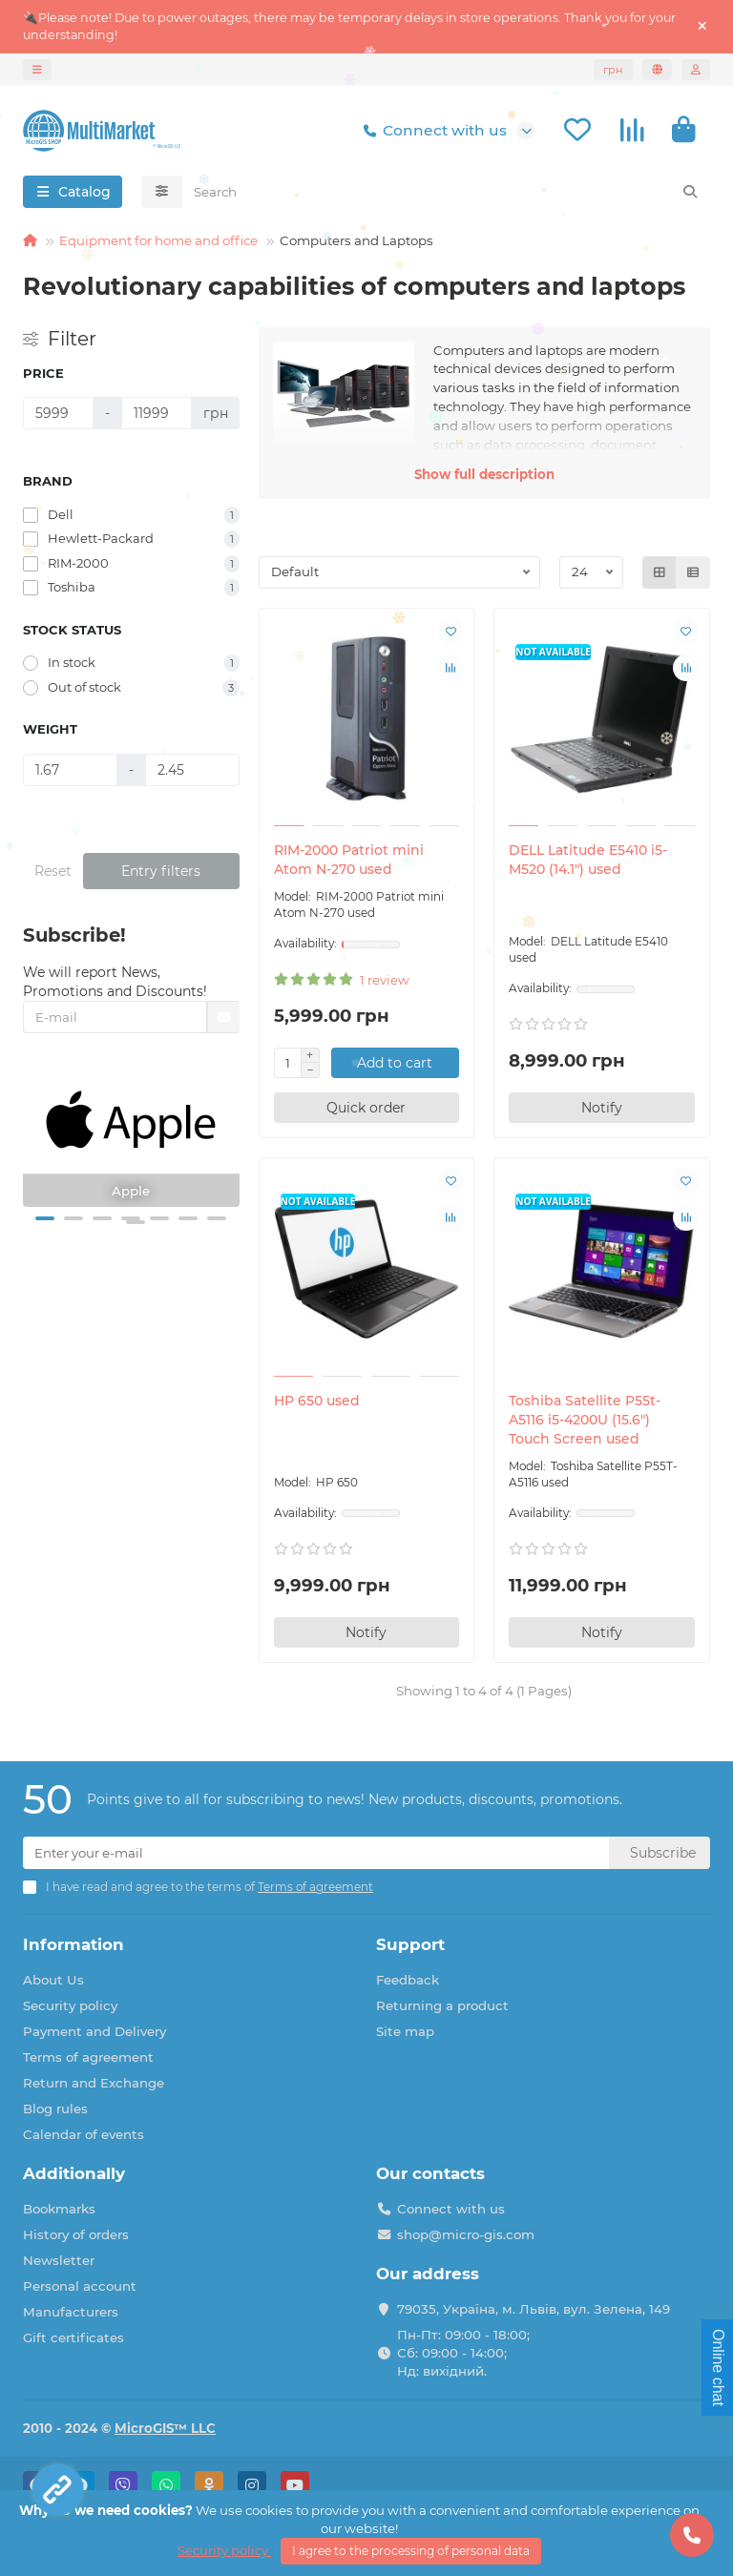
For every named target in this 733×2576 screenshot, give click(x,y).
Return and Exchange (93, 2082)
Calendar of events (83, 2134)
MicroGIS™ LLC (165, 2428)
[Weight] (70, 770)
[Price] (58, 413)
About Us (53, 1979)
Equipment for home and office (158, 240)
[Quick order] (367, 1107)
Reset (53, 871)
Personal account (79, 2286)
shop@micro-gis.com (465, 2234)
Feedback (407, 1979)
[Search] (446, 192)
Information (73, 1944)
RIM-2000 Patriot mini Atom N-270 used (349, 859)
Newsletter (58, 2260)
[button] (44, 1218)
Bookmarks (59, 2208)
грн (613, 69)
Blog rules (55, 2108)
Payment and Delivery (94, 2031)
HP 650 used (317, 1400)
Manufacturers (70, 2311)
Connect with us (431, 130)
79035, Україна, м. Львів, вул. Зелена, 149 (533, 2308)
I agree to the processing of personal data (411, 2551)
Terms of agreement (88, 2057)
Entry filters (160, 871)
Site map (405, 2031)
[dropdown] (37, 69)
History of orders (76, 2234)
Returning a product (442, 2005)
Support (410, 1944)
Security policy (70, 2005)
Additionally (74, 2173)
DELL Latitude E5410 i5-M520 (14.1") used (588, 859)
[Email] (316, 1853)
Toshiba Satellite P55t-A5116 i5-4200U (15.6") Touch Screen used (584, 1419)
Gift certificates (73, 2337)
